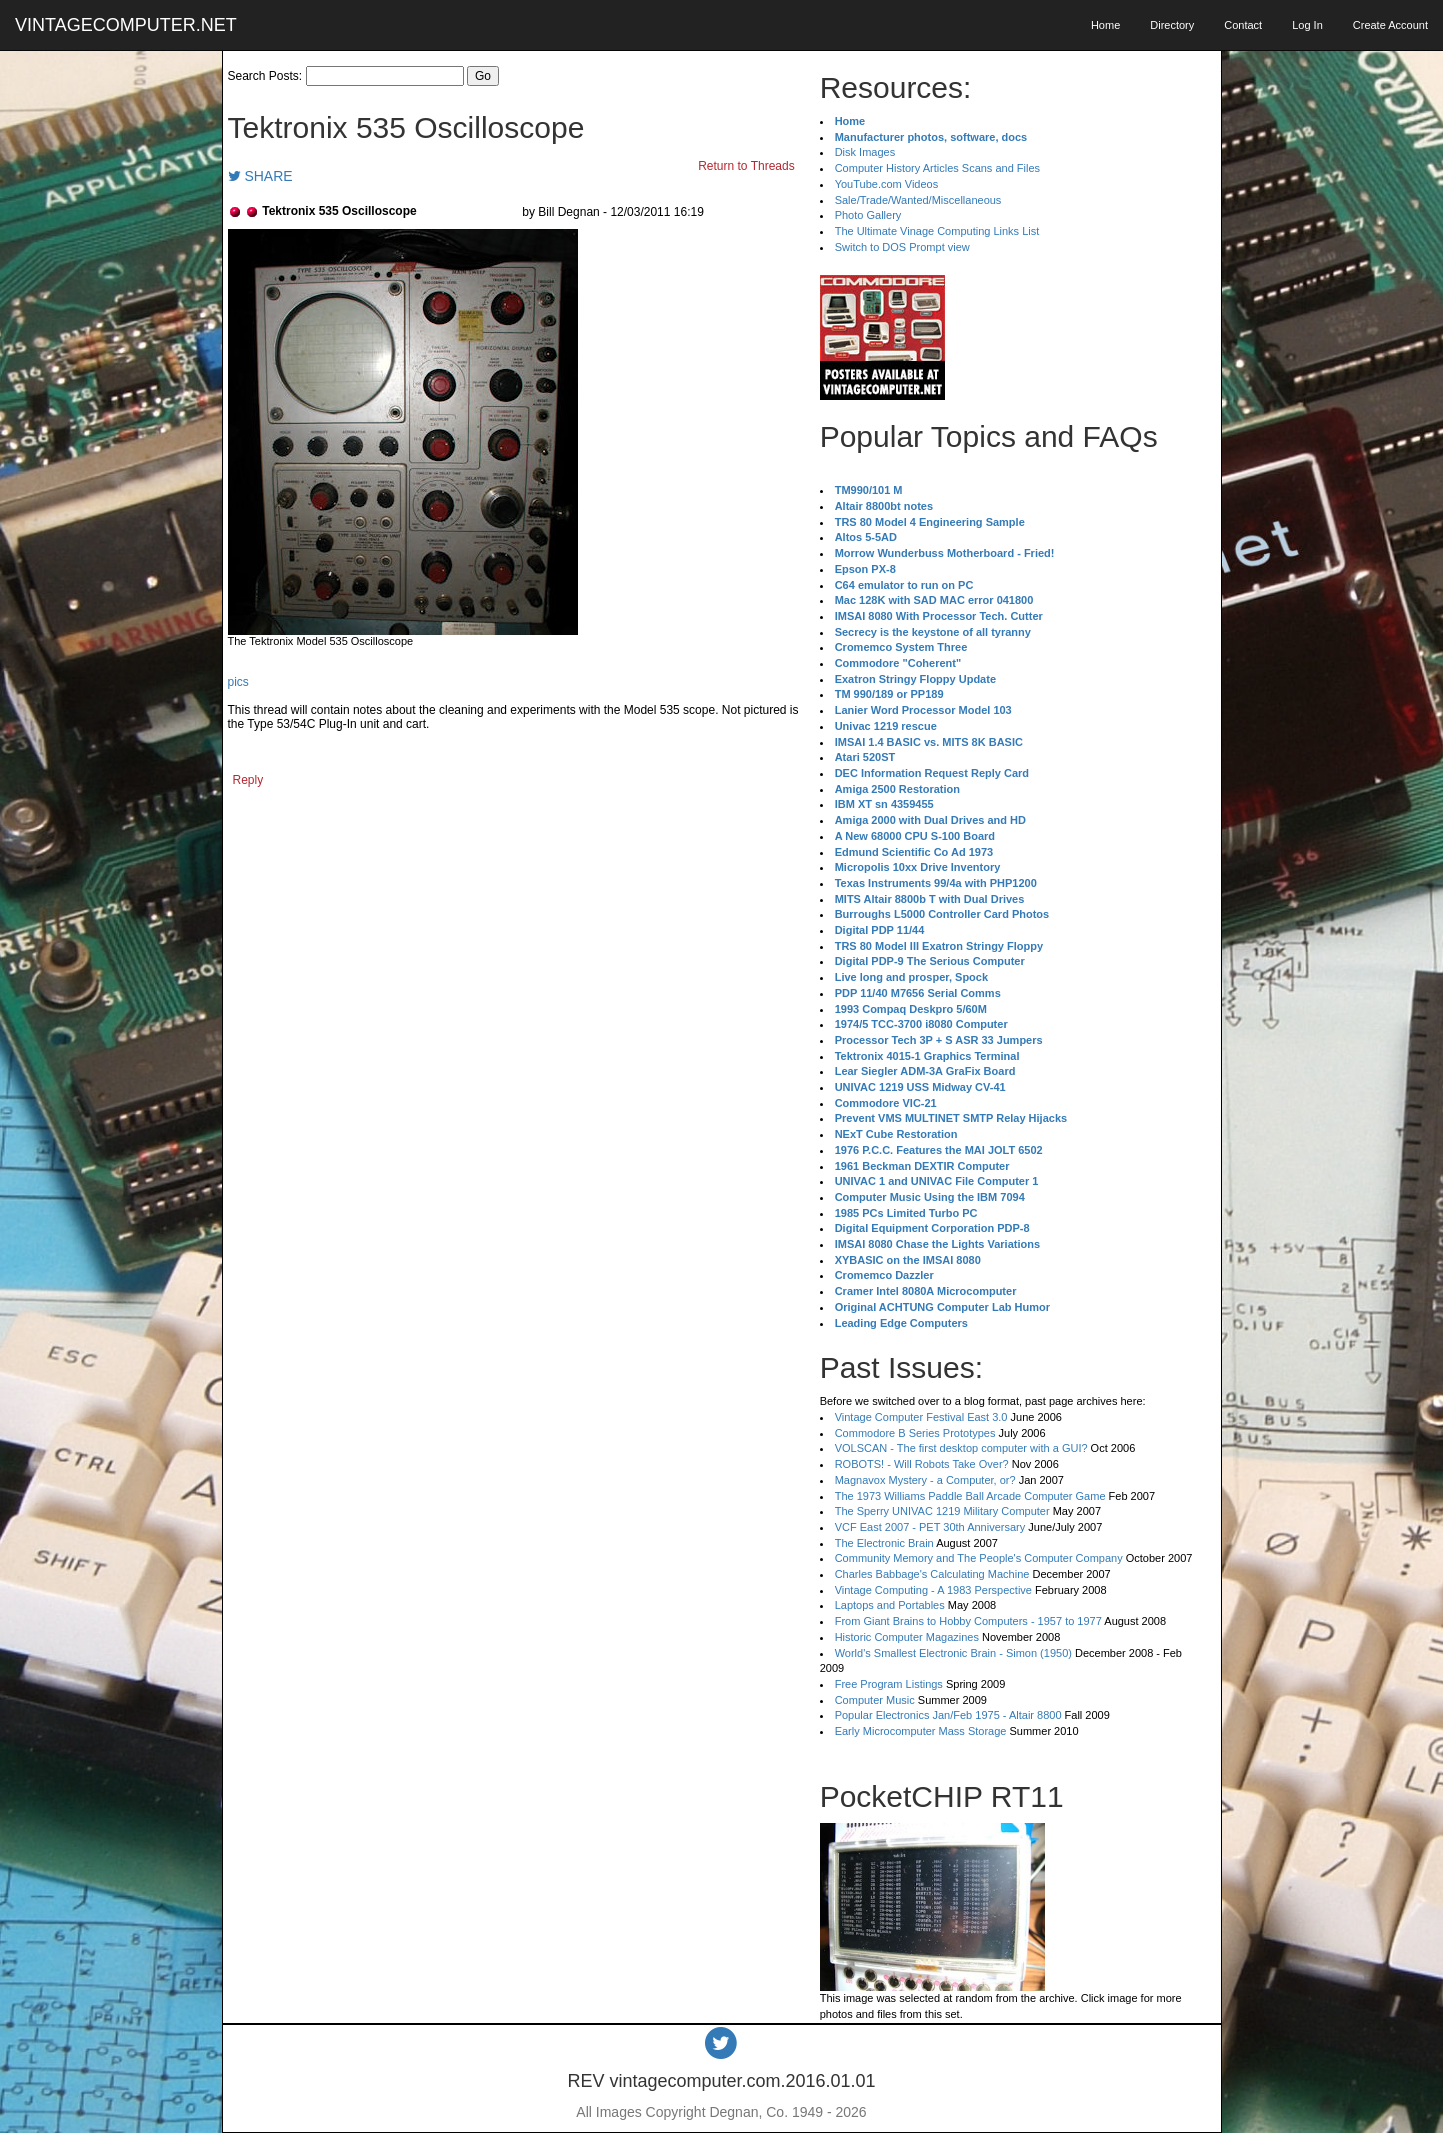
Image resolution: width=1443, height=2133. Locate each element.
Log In (1307, 25)
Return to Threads (746, 166)
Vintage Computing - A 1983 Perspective (933, 1590)
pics (238, 682)
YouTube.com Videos (887, 184)
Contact (1243, 25)
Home (1105, 25)
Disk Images (865, 152)
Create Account (1390, 25)
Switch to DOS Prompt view (902, 247)
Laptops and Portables (890, 1605)
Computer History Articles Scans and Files (937, 168)
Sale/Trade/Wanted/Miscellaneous (918, 200)
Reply (248, 780)
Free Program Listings (889, 1684)
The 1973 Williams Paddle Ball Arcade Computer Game (970, 1496)
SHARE (260, 176)
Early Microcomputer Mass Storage (921, 1731)
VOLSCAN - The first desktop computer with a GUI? (961, 1448)
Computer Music (875, 1700)
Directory (1172, 25)
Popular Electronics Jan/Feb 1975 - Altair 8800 (948, 1715)
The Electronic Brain (884, 1543)
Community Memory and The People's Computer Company (979, 1558)
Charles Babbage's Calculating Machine (932, 1574)
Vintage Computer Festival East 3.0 (921, 1417)
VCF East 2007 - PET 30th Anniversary (930, 1527)
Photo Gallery (868, 215)
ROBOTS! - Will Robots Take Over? (922, 1464)
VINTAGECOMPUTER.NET (126, 25)
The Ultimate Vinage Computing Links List (937, 231)
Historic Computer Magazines (907, 1637)
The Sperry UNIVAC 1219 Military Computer (942, 1511)
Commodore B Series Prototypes (915, 1433)
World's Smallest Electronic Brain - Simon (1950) (953, 1653)
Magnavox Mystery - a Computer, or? (925, 1480)
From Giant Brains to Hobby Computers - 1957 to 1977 (968, 1621)
